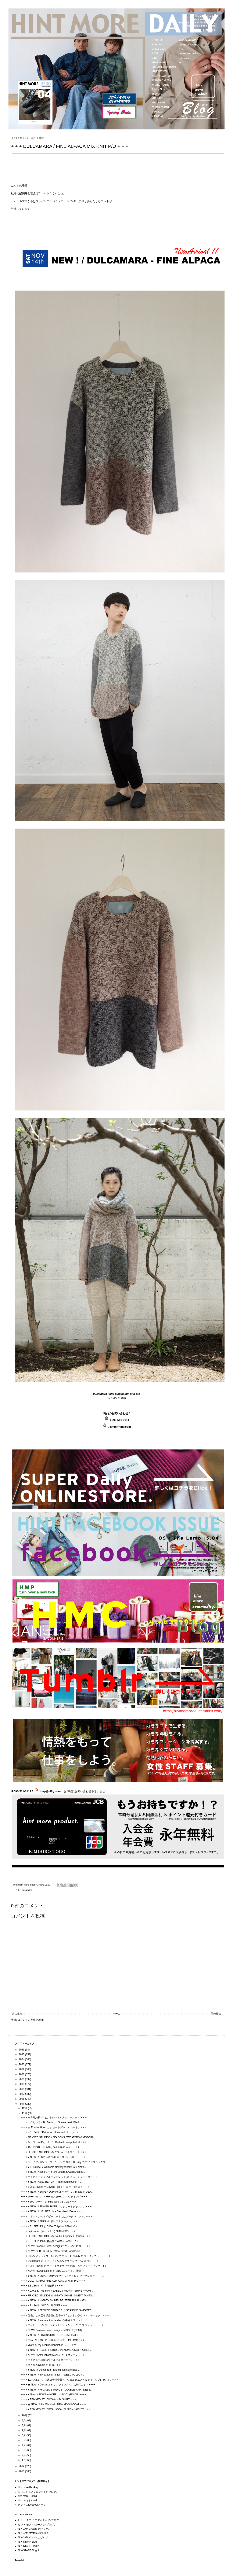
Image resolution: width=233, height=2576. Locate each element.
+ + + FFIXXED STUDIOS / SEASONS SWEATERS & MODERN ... (59, 2137)
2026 (22, 2049)
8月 (24, 2425)
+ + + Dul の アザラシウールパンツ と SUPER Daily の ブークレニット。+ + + (65, 2256)
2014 (22, 2466)
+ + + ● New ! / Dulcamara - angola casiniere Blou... (50, 2369)
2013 (22, 2471)
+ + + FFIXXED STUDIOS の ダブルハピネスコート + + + (53, 2152)
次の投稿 (17, 2013)
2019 (22, 2084)
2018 (22, 2089)
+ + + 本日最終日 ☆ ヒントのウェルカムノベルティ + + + (54, 2117)
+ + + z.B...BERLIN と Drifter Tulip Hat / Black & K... (50, 2226)
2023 (22, 2064)
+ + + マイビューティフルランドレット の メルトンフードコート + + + (61, 2176)
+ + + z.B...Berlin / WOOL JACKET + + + (44, 2305)
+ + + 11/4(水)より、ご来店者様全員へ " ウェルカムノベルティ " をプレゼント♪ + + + (69, 2379)
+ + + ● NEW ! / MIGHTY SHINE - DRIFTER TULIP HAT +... (55, 2300)
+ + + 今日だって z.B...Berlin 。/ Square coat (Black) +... (53, 2122)
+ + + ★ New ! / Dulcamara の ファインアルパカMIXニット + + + (58, 2384)
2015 (22, 2104)
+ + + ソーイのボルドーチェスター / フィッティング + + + (54, 2196)
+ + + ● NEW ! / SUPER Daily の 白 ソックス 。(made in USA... (57, 2191)
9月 (24, 2420)
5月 (24, 2440)
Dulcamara (26, 1890)
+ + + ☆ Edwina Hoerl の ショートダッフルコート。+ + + (53, 2127)
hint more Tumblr (27, 2496)
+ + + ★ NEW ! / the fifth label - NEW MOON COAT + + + (53, 2404)
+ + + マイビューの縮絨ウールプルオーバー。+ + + (50, 2359)
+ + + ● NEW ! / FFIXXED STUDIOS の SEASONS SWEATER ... (57, 2310)
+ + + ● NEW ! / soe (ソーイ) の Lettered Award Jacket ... (53, 2171)
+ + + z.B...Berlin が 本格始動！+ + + (41, 2285)
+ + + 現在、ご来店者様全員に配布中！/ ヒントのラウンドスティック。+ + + (65, 2315)
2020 (22, 2079)
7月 (24, 2430)
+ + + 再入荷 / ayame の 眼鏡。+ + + (41, 2364)
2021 (22, 2074)
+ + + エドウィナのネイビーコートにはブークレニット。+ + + (56, 2216)
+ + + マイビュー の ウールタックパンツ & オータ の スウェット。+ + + (62, 2325)
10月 (25, 2415)
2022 (22, 2069)
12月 (25, 2108)
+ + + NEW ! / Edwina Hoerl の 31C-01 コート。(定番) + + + (55, 2270)
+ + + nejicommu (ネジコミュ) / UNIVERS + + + (48, 2231)
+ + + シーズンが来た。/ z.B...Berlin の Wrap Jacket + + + (53, 2142)
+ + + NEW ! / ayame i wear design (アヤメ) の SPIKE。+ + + (55, 2246)
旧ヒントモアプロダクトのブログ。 (38, 2491)
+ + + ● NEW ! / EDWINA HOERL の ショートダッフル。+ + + (56, 2206)
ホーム (116, 2013)
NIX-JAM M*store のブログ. (33, 2533)
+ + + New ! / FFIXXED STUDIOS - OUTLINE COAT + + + (53, 2340)
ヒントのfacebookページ (32, 2504)
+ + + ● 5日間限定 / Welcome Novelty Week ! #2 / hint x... (53, 2167)
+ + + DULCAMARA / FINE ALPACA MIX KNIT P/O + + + (53, 2280)
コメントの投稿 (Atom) (31, 2019)
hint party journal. (27, 2500)
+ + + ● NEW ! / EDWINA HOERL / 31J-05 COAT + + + (52, 2335)
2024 (22, 2059)
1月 (24, 2460)
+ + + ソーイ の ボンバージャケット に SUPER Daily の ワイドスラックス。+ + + (67, 2162)
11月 (25, 2113)
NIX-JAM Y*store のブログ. (33, 2537)
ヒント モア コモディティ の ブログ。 (39, 2520)
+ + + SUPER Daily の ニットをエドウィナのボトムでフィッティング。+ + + (65, 2265)
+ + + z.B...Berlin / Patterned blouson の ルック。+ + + (52, 2132)
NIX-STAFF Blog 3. (29, 2550)
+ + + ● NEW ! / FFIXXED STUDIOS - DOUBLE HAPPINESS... (56, 2389)
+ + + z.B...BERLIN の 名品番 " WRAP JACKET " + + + (52, 2241)
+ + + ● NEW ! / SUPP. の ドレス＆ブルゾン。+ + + (50, 2221)
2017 (22, 2094)
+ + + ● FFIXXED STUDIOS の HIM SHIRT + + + (48, 2399)
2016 (22, 2098)
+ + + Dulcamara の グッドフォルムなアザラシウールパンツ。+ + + (59, 2260)
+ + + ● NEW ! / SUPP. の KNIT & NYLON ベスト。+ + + (53, 2157)
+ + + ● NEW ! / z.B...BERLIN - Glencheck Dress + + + (52, 2211)
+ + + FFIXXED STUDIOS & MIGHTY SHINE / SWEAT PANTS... (57, 2295)
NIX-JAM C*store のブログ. (33, 2528)
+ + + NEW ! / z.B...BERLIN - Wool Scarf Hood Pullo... (51, 2251)
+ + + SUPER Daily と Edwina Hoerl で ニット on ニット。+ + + (57, 2186)
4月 (24, 2445)
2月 (24, 2455)
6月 (24, 2435)
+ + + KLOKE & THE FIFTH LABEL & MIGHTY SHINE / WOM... (57, 2290)
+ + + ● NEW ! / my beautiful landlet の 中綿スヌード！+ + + (55, 2320)
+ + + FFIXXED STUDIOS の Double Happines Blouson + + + (55, 2236)
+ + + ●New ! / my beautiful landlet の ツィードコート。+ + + (55, 2345)
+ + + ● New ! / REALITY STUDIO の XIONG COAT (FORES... (56, 2349)
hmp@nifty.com (120, 1426)
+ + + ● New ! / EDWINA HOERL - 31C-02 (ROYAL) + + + (53, 2394)
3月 (24, 2450)
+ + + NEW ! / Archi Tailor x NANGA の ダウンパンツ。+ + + (55, 2355)
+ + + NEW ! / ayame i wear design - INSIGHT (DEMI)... (52, 2330)
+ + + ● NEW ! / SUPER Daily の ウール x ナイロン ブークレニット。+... (62, 2275)
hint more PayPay (28, 2487)
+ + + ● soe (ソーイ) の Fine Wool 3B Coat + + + (48, 2201)
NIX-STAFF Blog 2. (29, 2545)
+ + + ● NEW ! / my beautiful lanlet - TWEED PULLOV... (52, 2374)
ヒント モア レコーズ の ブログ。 (37, 2524)
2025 (22, 2054)
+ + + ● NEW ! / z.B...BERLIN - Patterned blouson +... (51, 2181)
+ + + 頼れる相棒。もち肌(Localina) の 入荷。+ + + (50, 2147)
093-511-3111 (120, 1420)
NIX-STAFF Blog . (28, 2541)
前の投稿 (216, 2013)
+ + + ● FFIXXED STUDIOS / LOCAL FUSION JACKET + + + (55, 2409)
